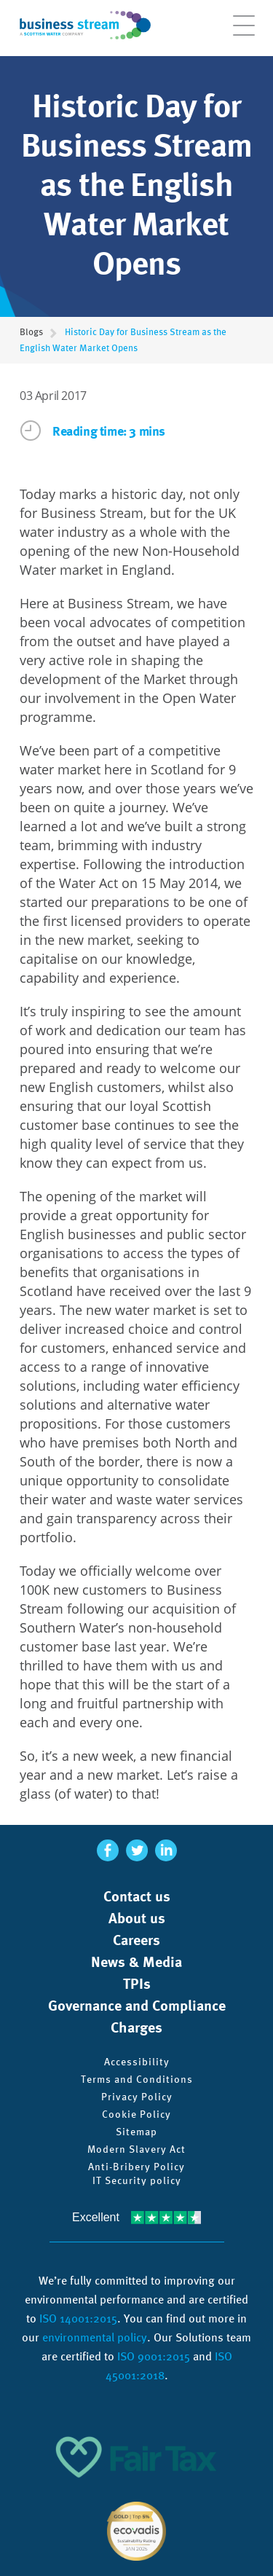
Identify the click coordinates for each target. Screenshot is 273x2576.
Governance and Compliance (137, 2005)
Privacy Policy (137, 2097)
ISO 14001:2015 (78, 2318)
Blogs (31, 332)
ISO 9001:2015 (153, 2356)
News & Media (136, 1962)
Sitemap (136, 2132)
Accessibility (137, 2062)
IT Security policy (136, 2180)
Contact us (136, 1896)
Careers (136, 1940)
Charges (136, 2027)
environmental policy (94, 2337)
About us (136, 1918)
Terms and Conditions (137, 2079)
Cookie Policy (136, 2114)
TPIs (137, 1983)
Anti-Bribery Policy (136, 2166)
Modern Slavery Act (136, 2149)
